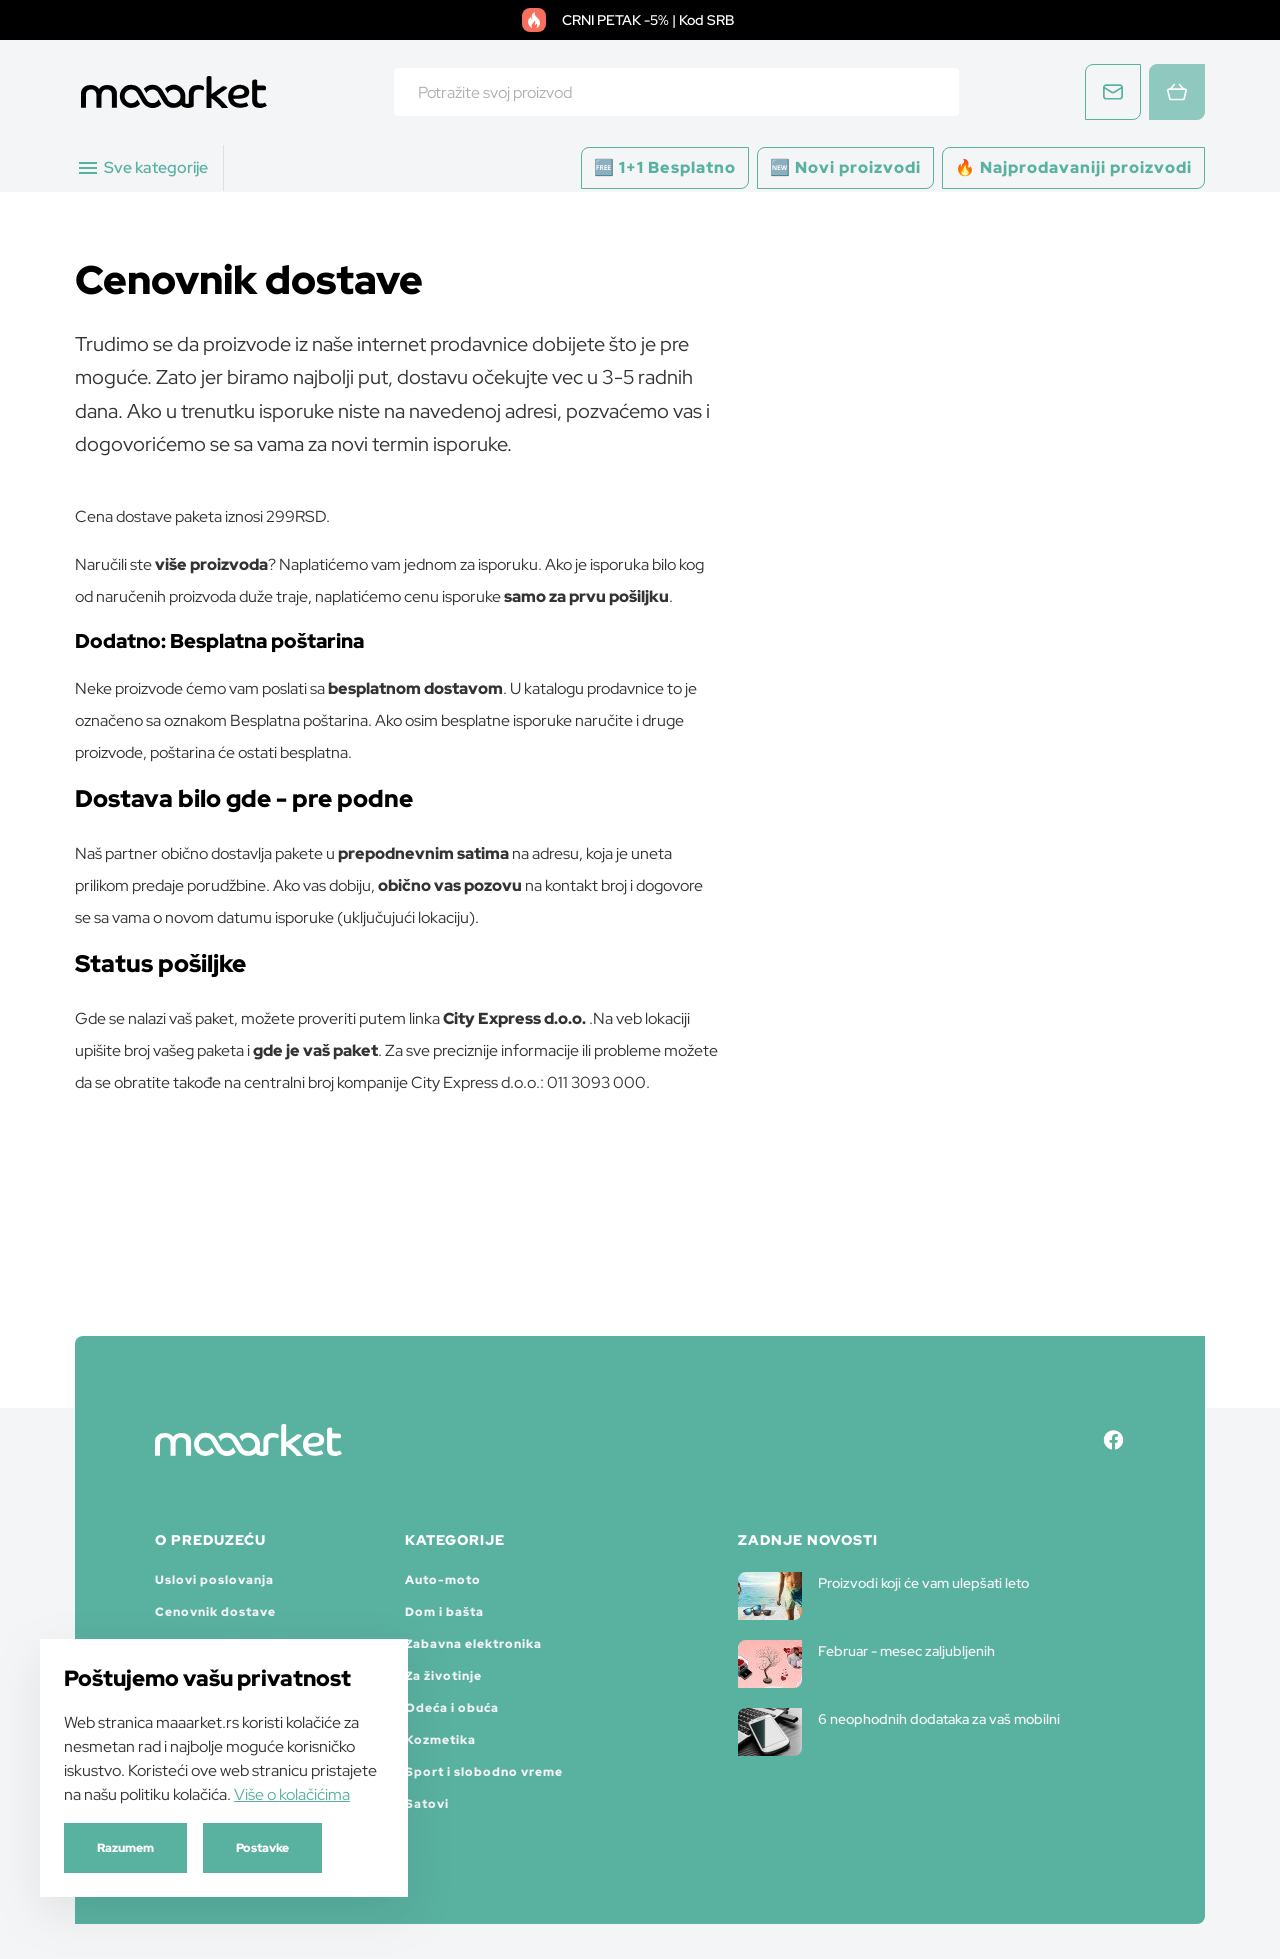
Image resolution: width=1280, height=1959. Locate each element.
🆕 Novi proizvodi (845, 167)
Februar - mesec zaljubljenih (866, 1664)
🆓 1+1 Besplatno (665, 167)
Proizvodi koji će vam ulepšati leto (883, 1596)
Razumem (125, 1848)
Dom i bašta (444, 1612)
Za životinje (443, 1676)
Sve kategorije (142, 168)
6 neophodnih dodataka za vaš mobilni (899, 1732)
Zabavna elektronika (473, 1644)
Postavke (262, 1848)
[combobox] (676, 92)
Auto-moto (443, 1580)
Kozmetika (440, 1740)
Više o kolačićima (292, 1794)
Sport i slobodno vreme (484, 1772)
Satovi (427, 1804)
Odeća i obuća (452, 1708)
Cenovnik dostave (215, 1612)
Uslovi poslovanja (214, 1580)
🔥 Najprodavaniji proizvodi (1073, 167)
